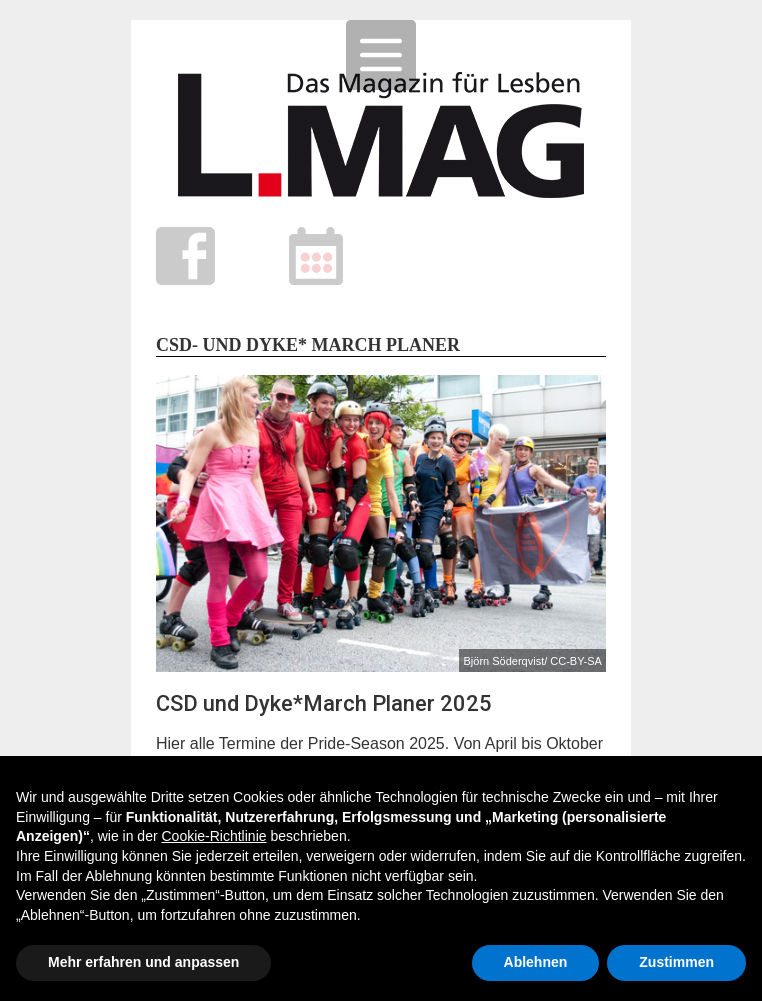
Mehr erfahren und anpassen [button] (143, 962)
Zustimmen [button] (676, 962)
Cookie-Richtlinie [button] (213, 836)
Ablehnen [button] (536, 962)
